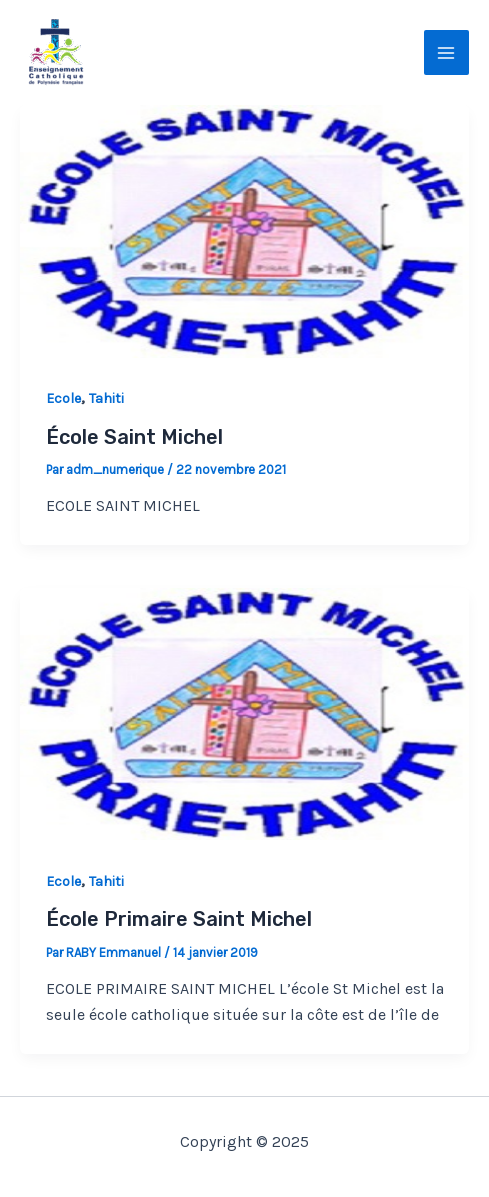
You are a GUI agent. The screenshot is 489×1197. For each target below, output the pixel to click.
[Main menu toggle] (447, 53)
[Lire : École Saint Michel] (244, 229)
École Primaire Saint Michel (179, 919)
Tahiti (106, 398)
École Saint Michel (134, 437)
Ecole (63, 398)
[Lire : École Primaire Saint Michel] (244, 712)
